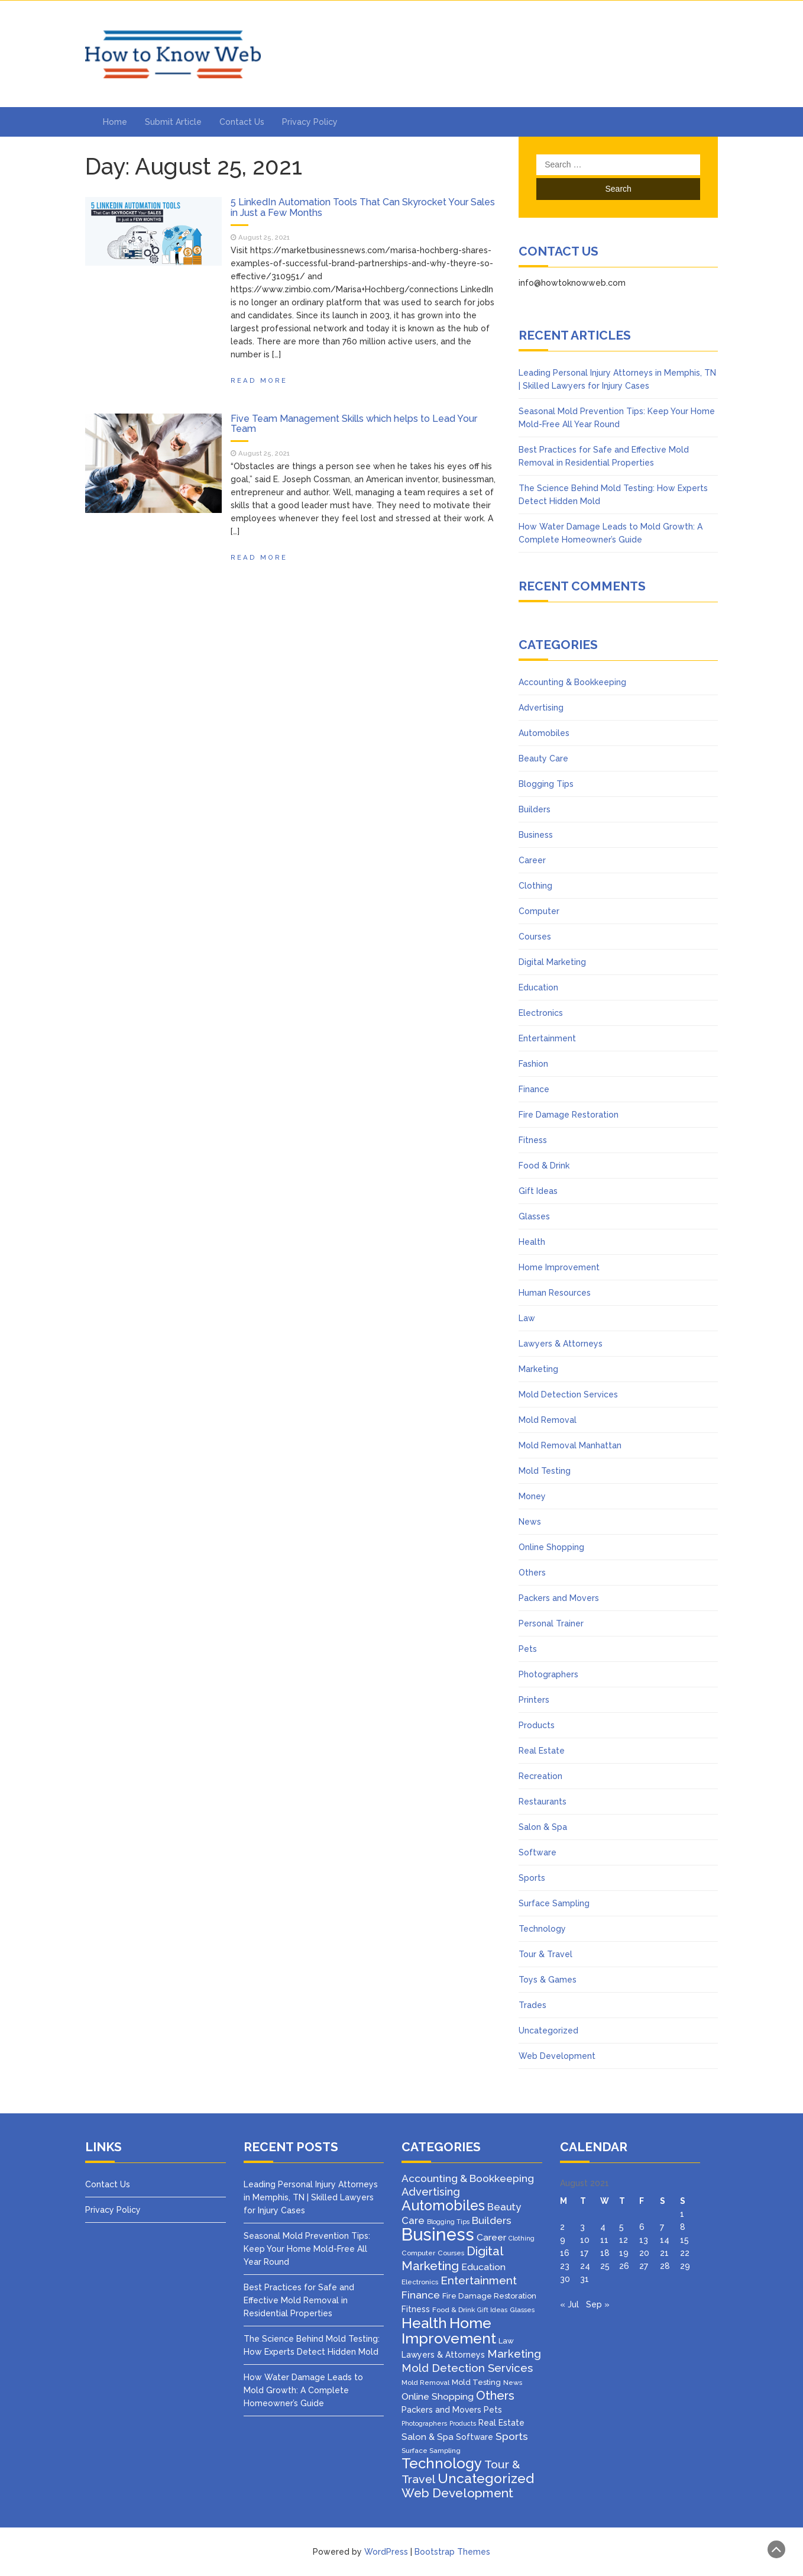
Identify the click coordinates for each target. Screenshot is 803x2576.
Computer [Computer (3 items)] (418, 2253)
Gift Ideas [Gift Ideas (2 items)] (492, 2309)
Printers (534, 1700)
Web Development (557, 2056)
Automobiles (544, 733)
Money (532, 1496)
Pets (528, 1649)
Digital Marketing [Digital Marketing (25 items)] (452, 2258)
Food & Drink (544, 1165)
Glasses (534, 1216)
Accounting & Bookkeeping (572, 682)
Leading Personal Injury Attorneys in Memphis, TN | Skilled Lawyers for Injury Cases (311, 2197)
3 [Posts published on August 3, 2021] (582, 2227)
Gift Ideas (538, 1191)
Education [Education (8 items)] (483, 2266)
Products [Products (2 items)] (462, 2423)
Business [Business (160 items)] (438, 2234)
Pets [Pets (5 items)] (493, 2409)
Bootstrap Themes (452, 2551)
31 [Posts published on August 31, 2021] (584, 2279)
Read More (259, 380)
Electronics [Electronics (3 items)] (420, 2282)
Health (532, 1242)
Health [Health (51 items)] (424, 2323)
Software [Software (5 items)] (474, 2437)
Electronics (541, 1013)
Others (532, 1572)
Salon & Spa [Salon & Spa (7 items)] (428, 2437)
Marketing (538, 1369)
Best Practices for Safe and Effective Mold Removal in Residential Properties (299, 2300)
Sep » (598, 2304)
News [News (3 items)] (512, 2382)
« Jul (569, 2304)
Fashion (533, 1064)
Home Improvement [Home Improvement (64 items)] (449, 2330)
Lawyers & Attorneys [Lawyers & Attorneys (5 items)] (443, 2354)
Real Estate (542, 1750)
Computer (539, 911)
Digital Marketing (552, 962)
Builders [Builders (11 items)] (491, 2220)
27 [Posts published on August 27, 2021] (643, 2266)
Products (537, 1725)
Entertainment (547, 1038)
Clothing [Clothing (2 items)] (522, 2238)
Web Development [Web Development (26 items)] (457, 2492)
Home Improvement (559, 1267)
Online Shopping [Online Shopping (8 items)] (438, 2396)
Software (537, 1852)
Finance (534, 1089)
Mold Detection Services (568, 1394)
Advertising (541, 707)
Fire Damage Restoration (569, 1114)
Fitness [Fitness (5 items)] (416, 2309)
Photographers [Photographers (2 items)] (424, 2423)
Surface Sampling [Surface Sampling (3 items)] (431, 2450)
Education (538, 987)
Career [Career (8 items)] (491, 2237)
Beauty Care (543, 758)
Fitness (533, 1140)
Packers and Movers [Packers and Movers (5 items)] (441, 2409)
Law (527, 1318)
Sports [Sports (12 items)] (512, 2436)
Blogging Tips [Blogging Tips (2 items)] (448, 2221)
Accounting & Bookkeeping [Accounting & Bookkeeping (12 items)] (468, 2178)
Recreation (540, 1776)
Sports (532, 1878)
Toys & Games (548, 1979)
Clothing (535, 885)
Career (532, 860)
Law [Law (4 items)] (506, 2340)
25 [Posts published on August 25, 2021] (605, 2266)
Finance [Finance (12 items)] (421, 2295)
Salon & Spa (543, 1827)
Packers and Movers (559, 1598)
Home (115, 122)
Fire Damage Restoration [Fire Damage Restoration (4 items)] (489, 2295)
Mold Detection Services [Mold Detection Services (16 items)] (467, 2367)
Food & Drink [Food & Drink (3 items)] (453, 2310)
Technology (542, 1928)
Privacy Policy (310, 122)
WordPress (386, 2551)
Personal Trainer (551, 1623)
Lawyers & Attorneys (561, 1343)
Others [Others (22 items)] (495, 2395)
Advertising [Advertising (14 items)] (431, 2192)
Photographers (548, 1674)
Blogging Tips (546, 784)
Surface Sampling (554, 1903)
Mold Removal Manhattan (570, 1445)
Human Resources (555, 1292)
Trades (532, 2005)
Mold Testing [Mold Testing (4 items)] (476, 2382)
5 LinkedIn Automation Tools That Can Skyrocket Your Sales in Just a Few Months (363, 207)
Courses (535, 936)
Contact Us (241, 122)
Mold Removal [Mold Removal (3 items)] (425, 2382)
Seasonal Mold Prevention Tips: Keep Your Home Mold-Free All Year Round (307, 2249)
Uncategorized (548, 2030)
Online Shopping (551, 1547)
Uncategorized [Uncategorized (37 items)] (486, 2478)
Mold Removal (548, 1420)
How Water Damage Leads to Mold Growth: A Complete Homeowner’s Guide (303, 2390)
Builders (535, 809)
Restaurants (542, 1801)
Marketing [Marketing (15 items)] (514, 2354)
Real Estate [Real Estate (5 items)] (501, 2422)
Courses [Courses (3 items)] (451, 2253)
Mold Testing (545, 1471)
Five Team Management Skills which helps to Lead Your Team (354, 424)
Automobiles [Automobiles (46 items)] (443, 2205)
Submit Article (173, 122)
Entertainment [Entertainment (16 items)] (479, 2280)
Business (536, 835)
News (530, 1521)
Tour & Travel (545, 1954)
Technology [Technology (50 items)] (442, 2463)
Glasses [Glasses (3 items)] (522, 2310)
